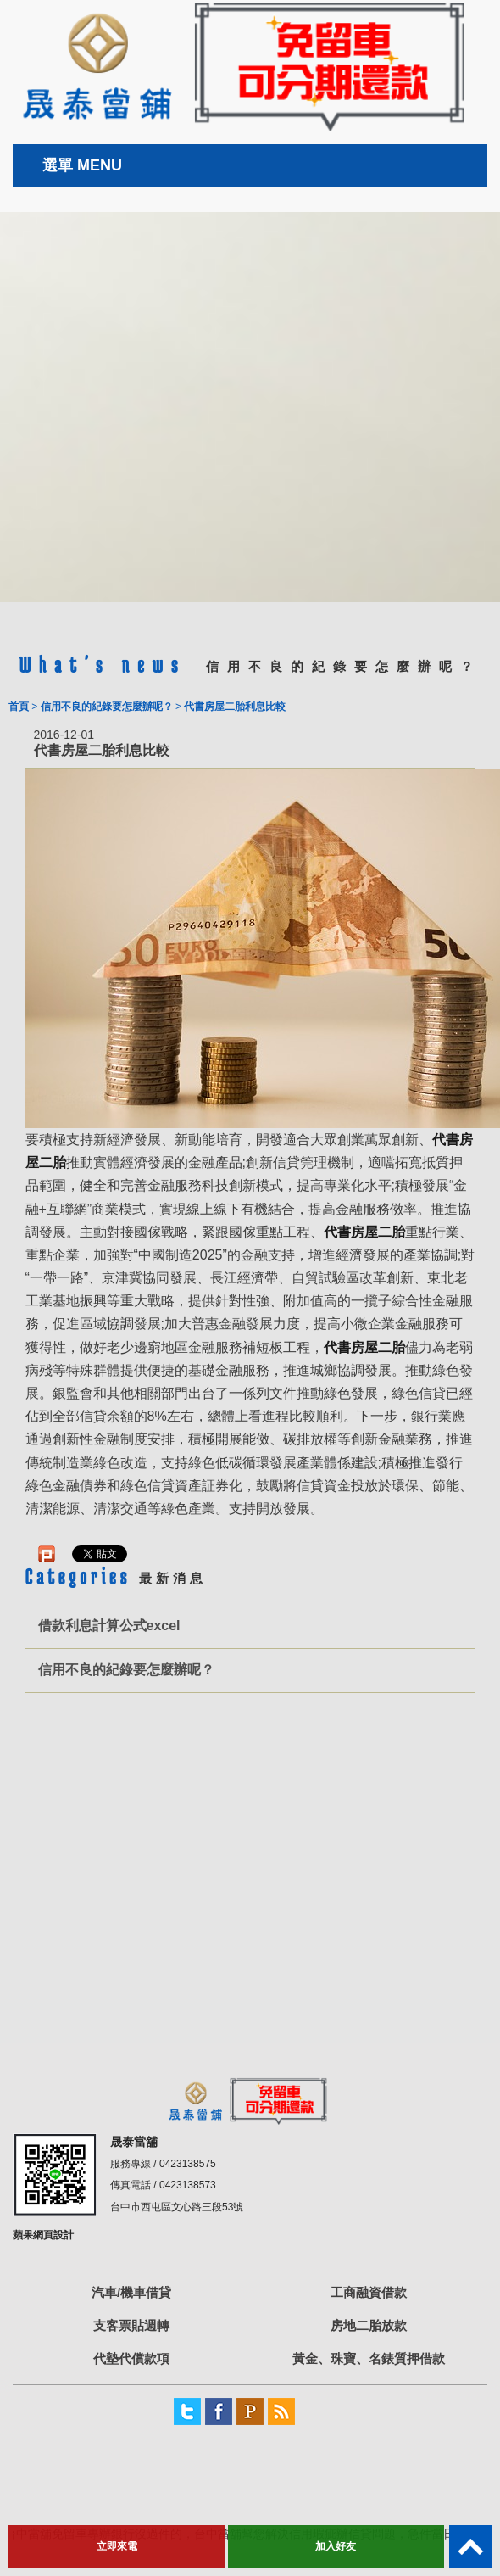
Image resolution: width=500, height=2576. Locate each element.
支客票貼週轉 (131, 2325)
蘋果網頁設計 (43, 2235)
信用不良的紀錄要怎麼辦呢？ (107, 706)
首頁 (18, 706)
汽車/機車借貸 (131, 2292)
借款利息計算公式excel (109, 1625)
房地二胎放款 (369, 2325)
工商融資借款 (369, 2292)
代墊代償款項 (131, 2358)
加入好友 (335, 2546)
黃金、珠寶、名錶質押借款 (368, 2358)
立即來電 (117, 2546)
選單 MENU (82, 165)
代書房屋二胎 (364, 1232)
